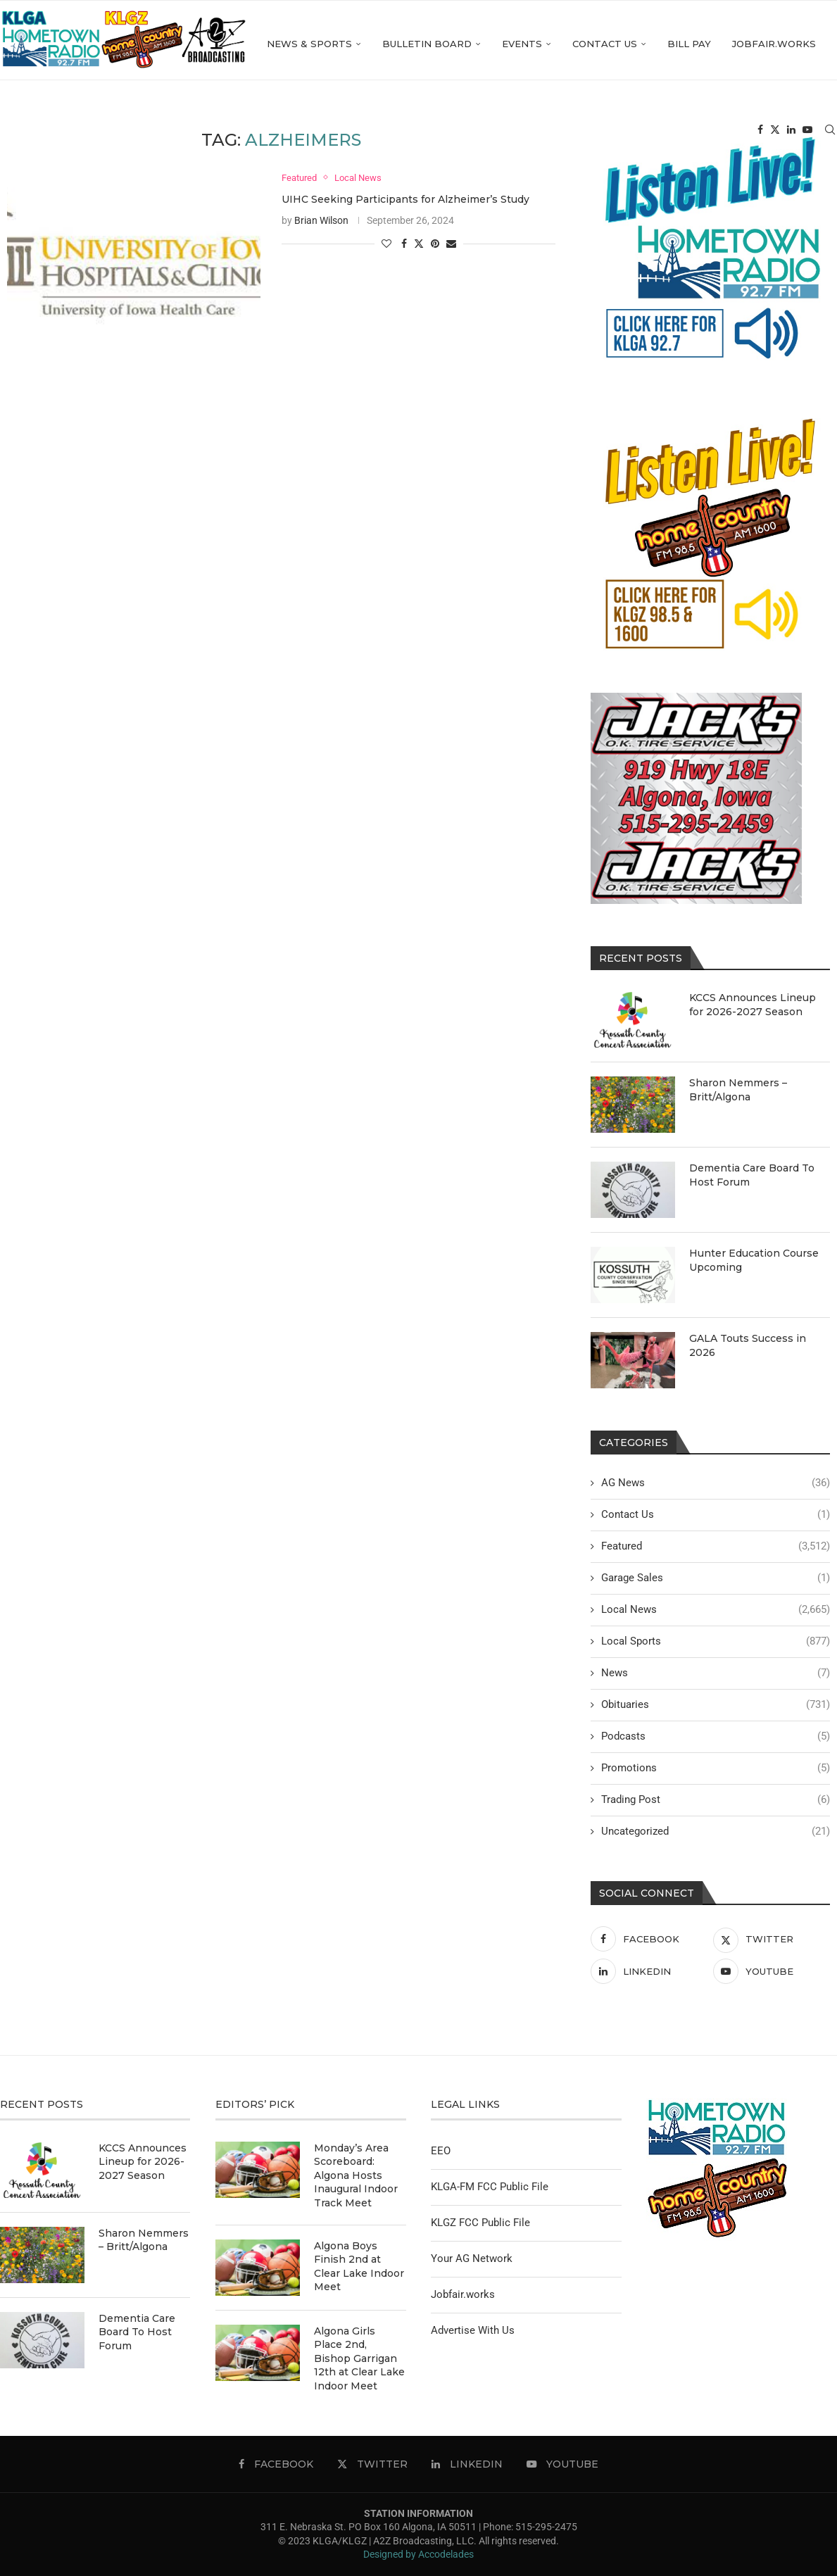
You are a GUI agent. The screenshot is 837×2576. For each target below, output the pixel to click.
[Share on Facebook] (404, 244)
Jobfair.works (673, 131)
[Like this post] (386, 244)
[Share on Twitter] (419, 244)
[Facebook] (760, 132)
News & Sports (208, 131)
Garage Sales (715, 1578)
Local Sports (715, 1641)
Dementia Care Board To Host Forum (751, 1175)
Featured (715, 1546)
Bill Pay (588, 131)
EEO (441, 2150)
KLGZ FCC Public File (480, 2222)
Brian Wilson (321, 221)
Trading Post (715, 1799)
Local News (715, 1609)
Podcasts (715, 1736)
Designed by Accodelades (418, 2554)
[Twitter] (775, 132)
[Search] (830, 132)
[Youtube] (807, 132)
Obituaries (715, 1704)
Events (421, 131)
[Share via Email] (451, 244)
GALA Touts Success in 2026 (747, 1345)
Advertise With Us (473, 2330)
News (715, 1673)
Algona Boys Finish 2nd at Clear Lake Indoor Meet (359, 2266)
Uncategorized (715, 1831)
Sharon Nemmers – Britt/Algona (738, 1089)
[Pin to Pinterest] (435, 244)
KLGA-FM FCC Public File (489, 2186)
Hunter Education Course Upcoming (754, 1260)
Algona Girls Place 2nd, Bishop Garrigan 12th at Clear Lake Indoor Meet (359, 2358)
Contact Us (504, 131)
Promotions (715, 1768)
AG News (715, 1483)
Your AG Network (471, 2258)
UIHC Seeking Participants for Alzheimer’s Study (405, 200)
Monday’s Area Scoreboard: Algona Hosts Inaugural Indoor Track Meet (356, 2175)
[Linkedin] (791, 132)
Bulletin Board (326, 131)
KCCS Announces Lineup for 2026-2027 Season (752, 1004)
